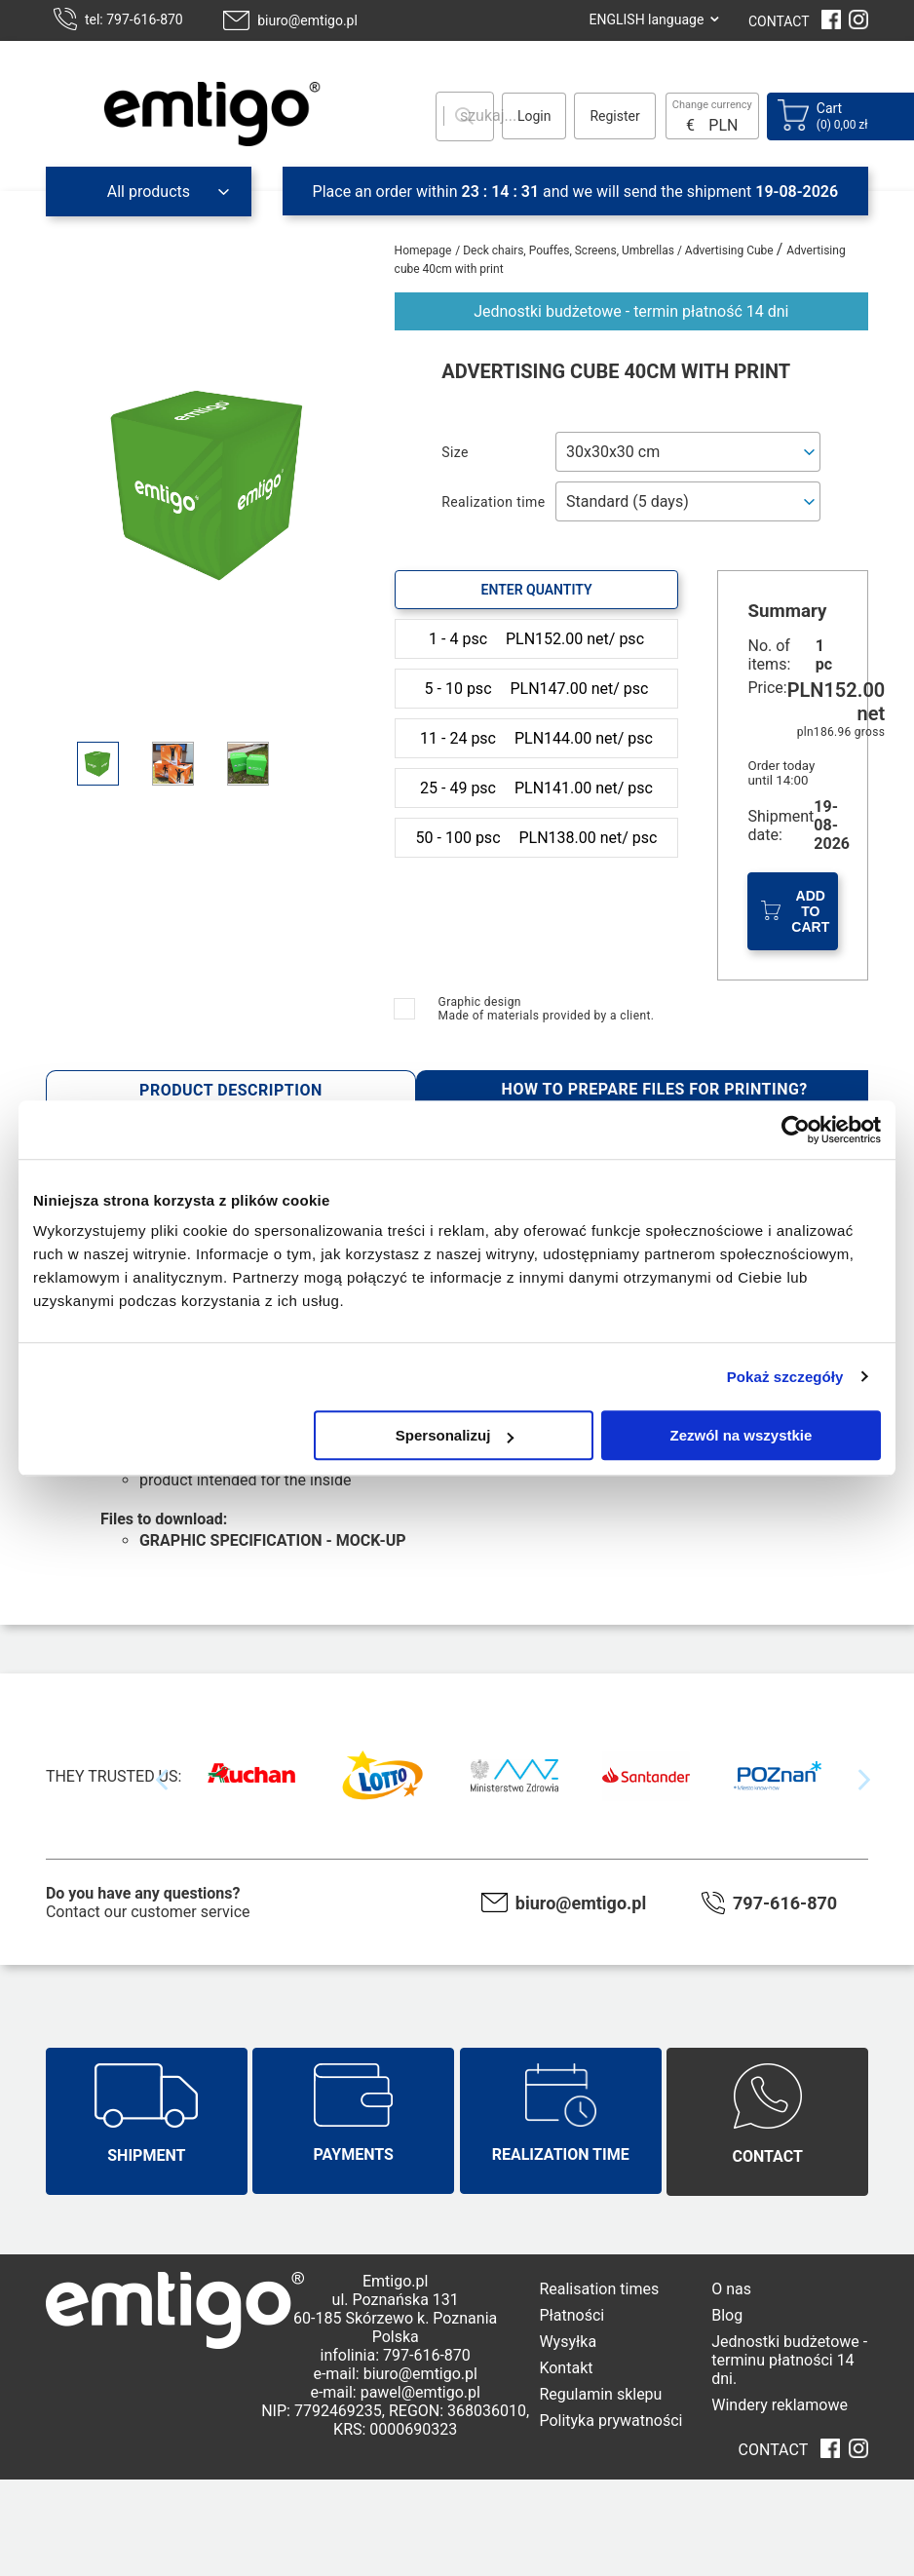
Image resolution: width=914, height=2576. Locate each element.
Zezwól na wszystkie (741, 1435)
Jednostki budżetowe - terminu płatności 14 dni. (789, 2360)
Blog (727, 2315)
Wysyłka (567, 2341)
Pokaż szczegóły (785, 1376)
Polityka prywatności (610, 2420)
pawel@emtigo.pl (420, 2392)
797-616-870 (785, 1903)
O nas (731, 2289)
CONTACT (779, 21)
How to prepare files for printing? (655, 1089)
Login (534, 116)
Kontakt (565, 2368)
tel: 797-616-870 (134, 19)
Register (614, 116)
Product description (231, 1090)
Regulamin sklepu (600, 2394)
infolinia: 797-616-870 (396, 2355)
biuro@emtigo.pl (307, 20)
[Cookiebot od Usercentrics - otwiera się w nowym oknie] (795, 1129)
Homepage (423, 250)
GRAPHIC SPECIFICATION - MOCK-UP (272, 1540)
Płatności (571, 2315)
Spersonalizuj (455, 1435)
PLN (723, 125)
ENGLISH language (646, 19)
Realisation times (599, 2289)
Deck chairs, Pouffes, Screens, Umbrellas (570, 250)
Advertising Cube (731, 250)
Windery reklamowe (779, 2405)
